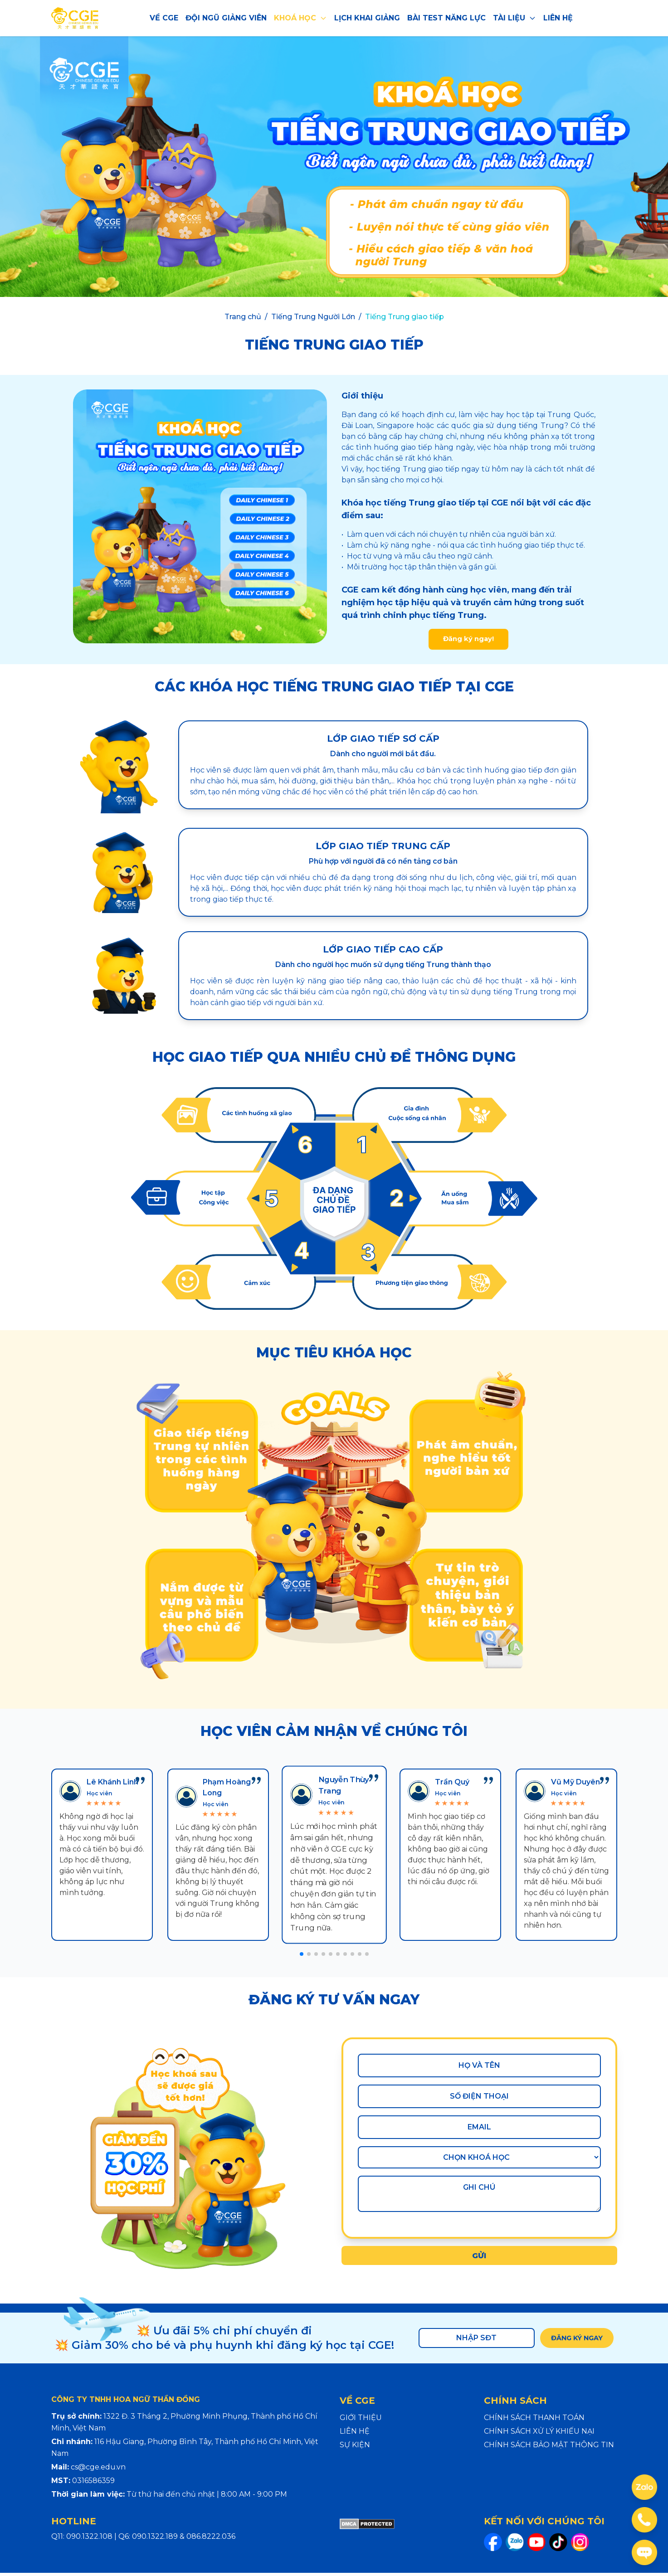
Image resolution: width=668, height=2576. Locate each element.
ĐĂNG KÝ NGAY (573, 2341)
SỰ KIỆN (355, 2448)
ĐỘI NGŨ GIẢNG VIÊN (226, 18)
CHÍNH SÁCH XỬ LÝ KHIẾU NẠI (539, 2434)
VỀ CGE (164, 18)
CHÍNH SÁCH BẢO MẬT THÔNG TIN (549, 2448)
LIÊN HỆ (558, 18)
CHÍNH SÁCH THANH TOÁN (534, 2420)
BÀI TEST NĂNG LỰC (446, 18)
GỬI (479, 2259)
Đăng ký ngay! (468, 641)
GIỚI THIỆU (361, 2420)
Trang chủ (242, 316)
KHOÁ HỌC (300, 18)
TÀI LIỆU (514, 18)
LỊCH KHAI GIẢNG (367, 18)
